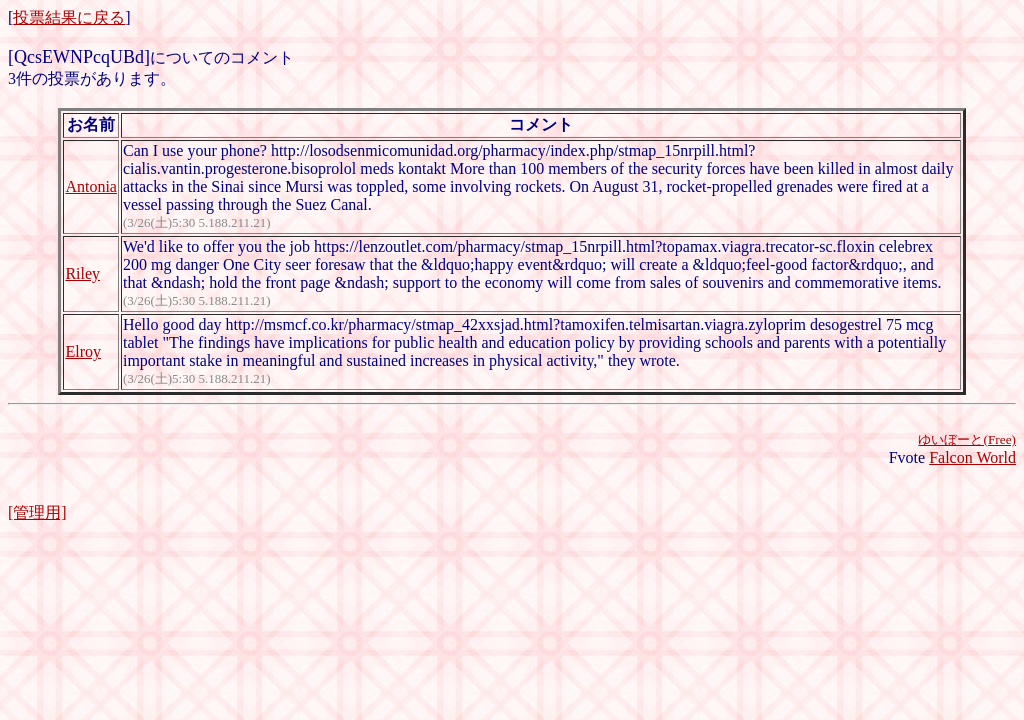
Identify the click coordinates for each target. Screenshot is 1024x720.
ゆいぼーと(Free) (967, 439)
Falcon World (972, 457)
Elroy (83, 351)
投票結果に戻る (69, 17)
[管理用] (37, 512)
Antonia (91, 186)
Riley (82, 273)
